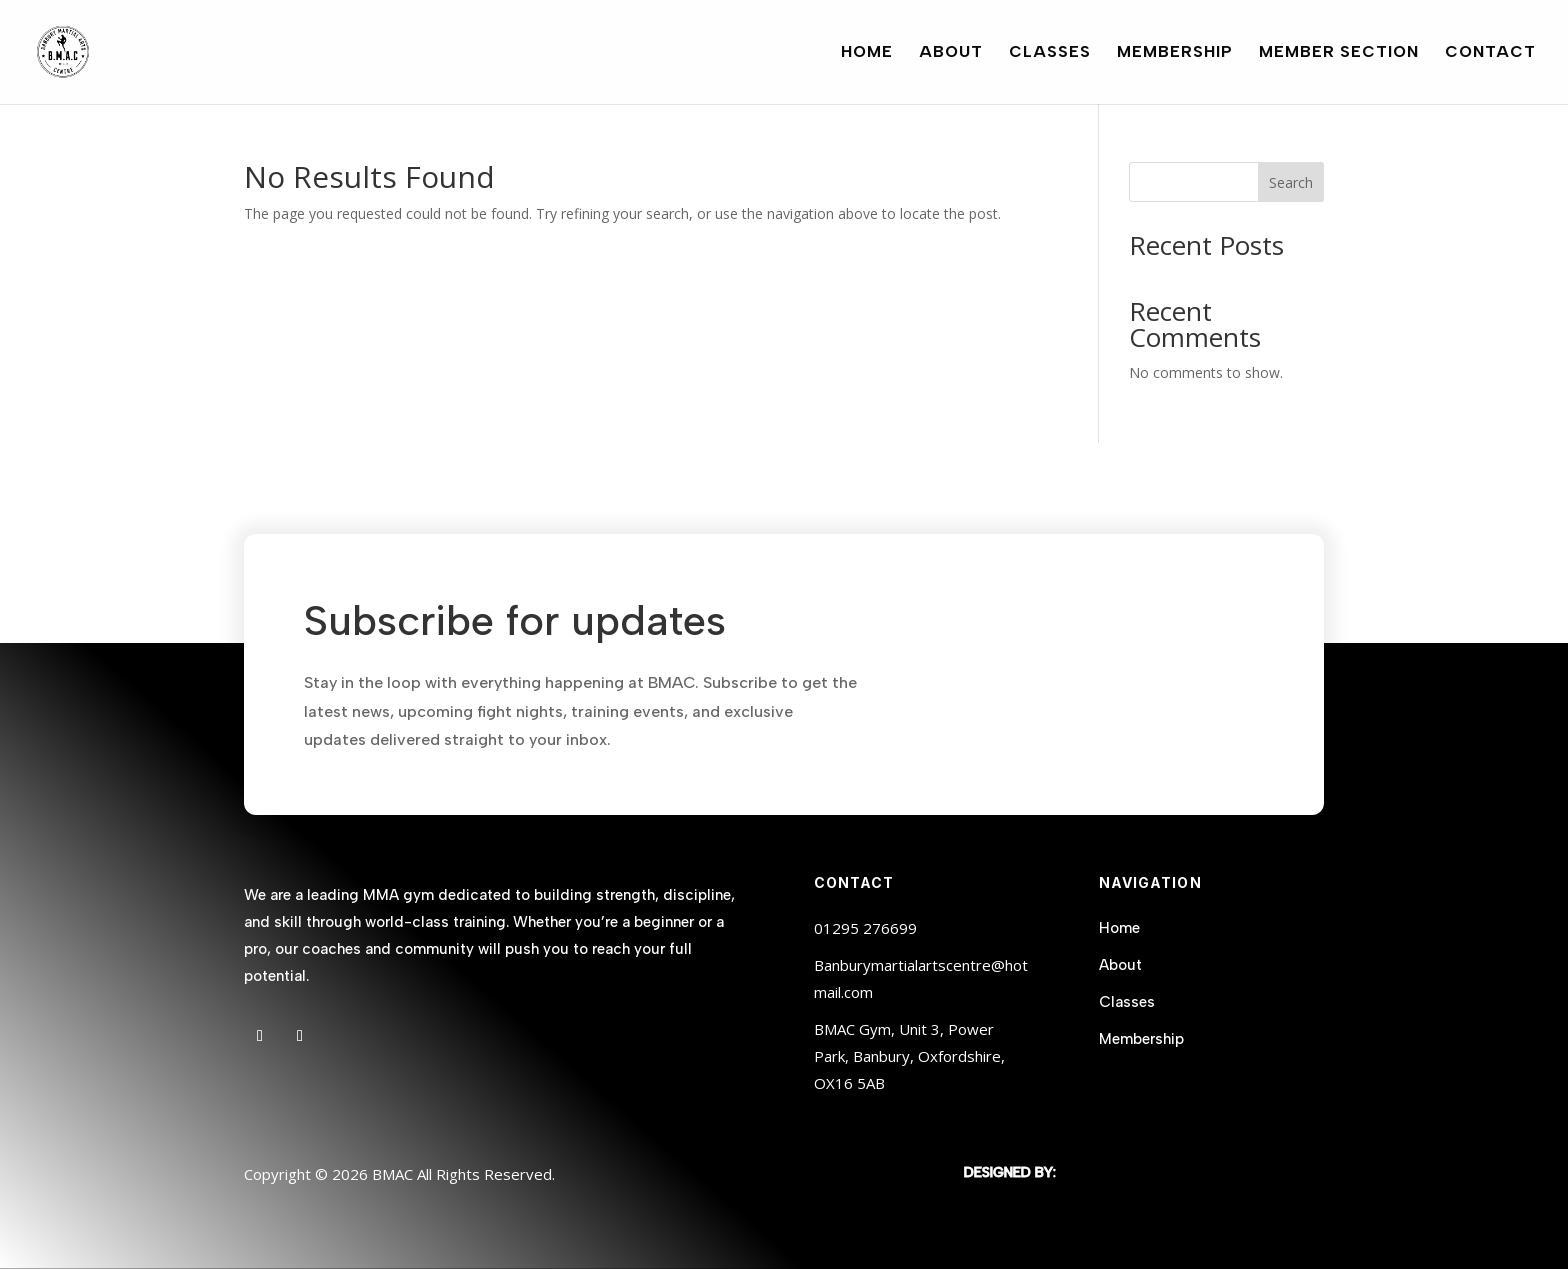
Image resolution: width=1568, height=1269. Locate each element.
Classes (1050, 53)
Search (1291, 182)
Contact (1490, 53)
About (951, 53)
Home (867, 53)
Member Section (1339, 53)
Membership (1175, 53)
